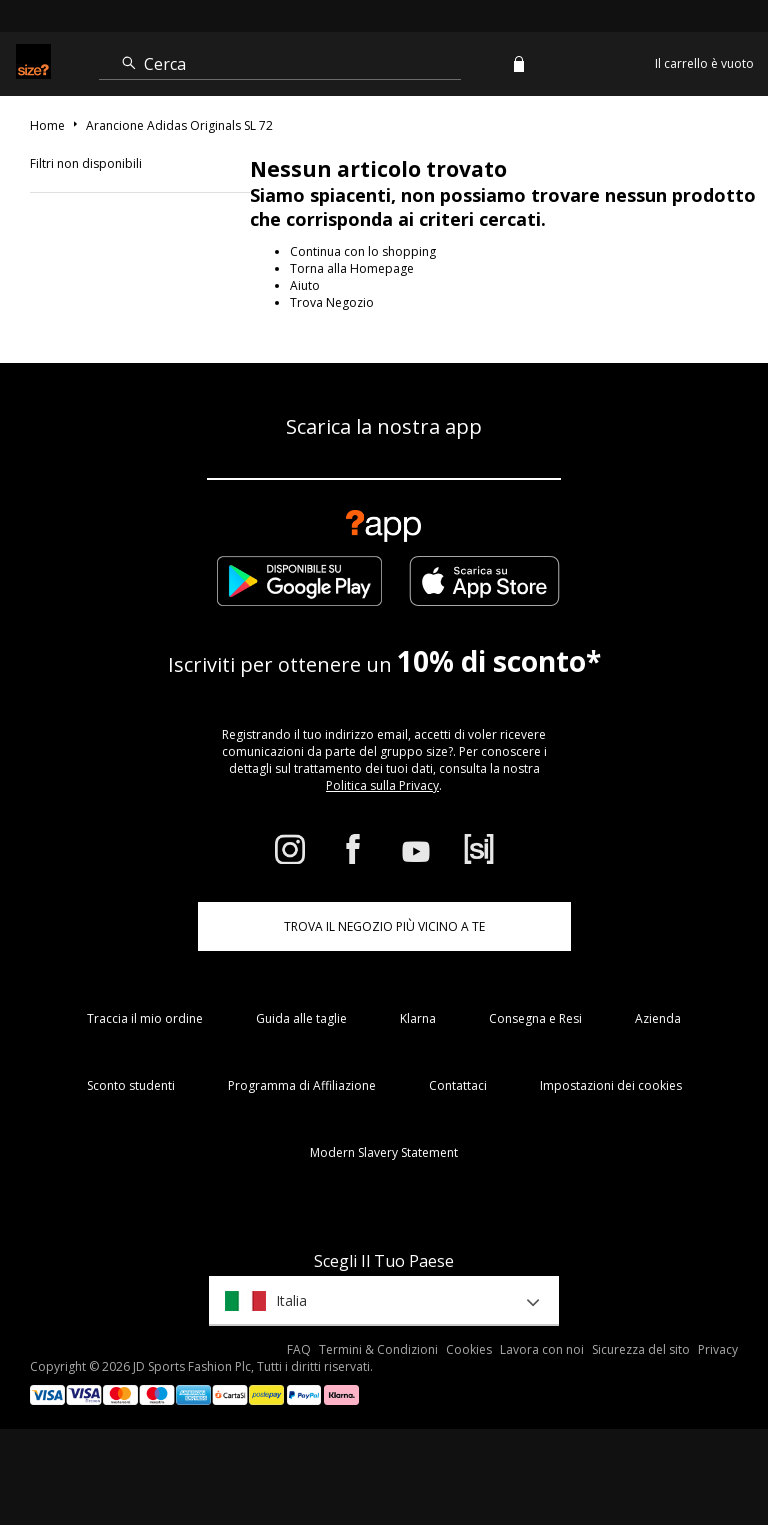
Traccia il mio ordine (145, 1018)
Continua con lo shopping (363, 251)
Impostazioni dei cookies (611, 1085)
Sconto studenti (131, 1085)
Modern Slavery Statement (384, 1152)
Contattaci (458, 1085)
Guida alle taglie (301, 1018)
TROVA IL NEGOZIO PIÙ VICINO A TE (384, 926)
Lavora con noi (542, 1349)
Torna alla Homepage (352, 268)
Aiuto (305, 285)
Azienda (658, 1018)
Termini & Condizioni (378, 1349)
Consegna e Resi (535, 1018)
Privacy (718, 1349)
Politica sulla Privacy (382, 785)
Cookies (469, 1349)
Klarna (418, 1018)
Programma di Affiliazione (302, 1085)
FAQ (299, 1349)
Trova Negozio (332, 302)
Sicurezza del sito (641, 1349)
